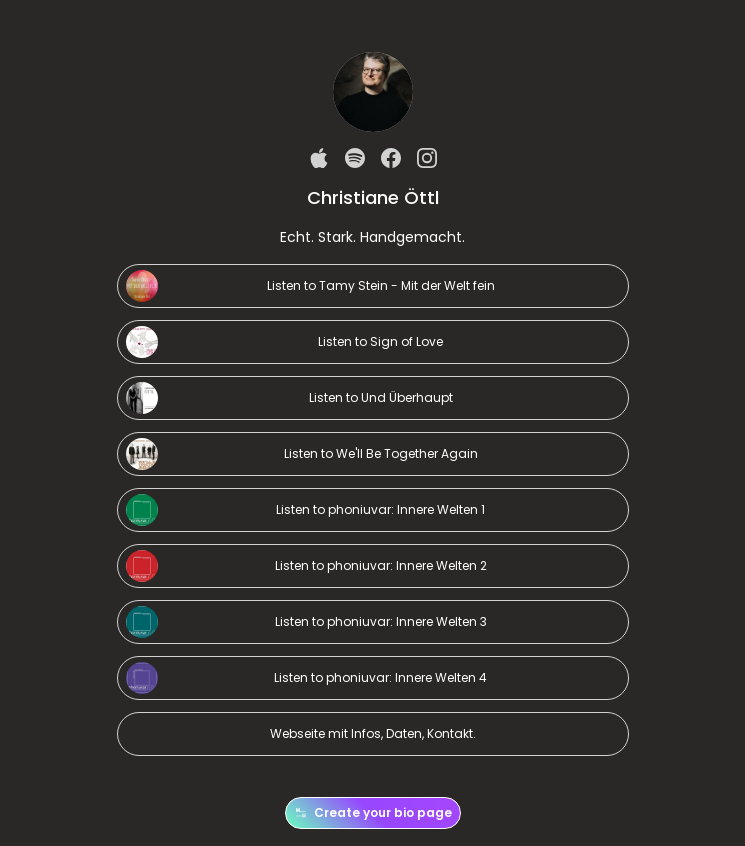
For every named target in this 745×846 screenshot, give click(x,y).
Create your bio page (373, 813)
